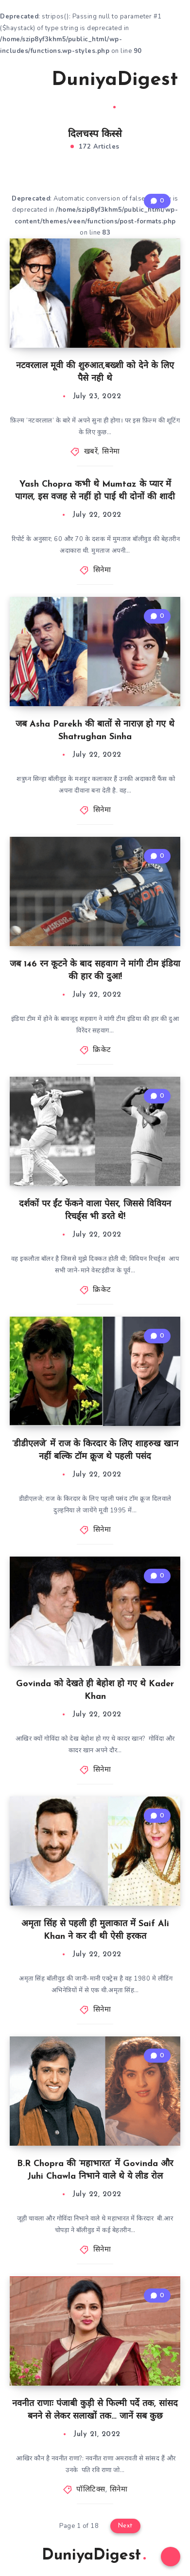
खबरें (91, 452)
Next (125, 2526)
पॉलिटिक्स (90, 2489)
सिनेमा (111, 452)
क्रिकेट (102, 1050)
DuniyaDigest (115, 89)
